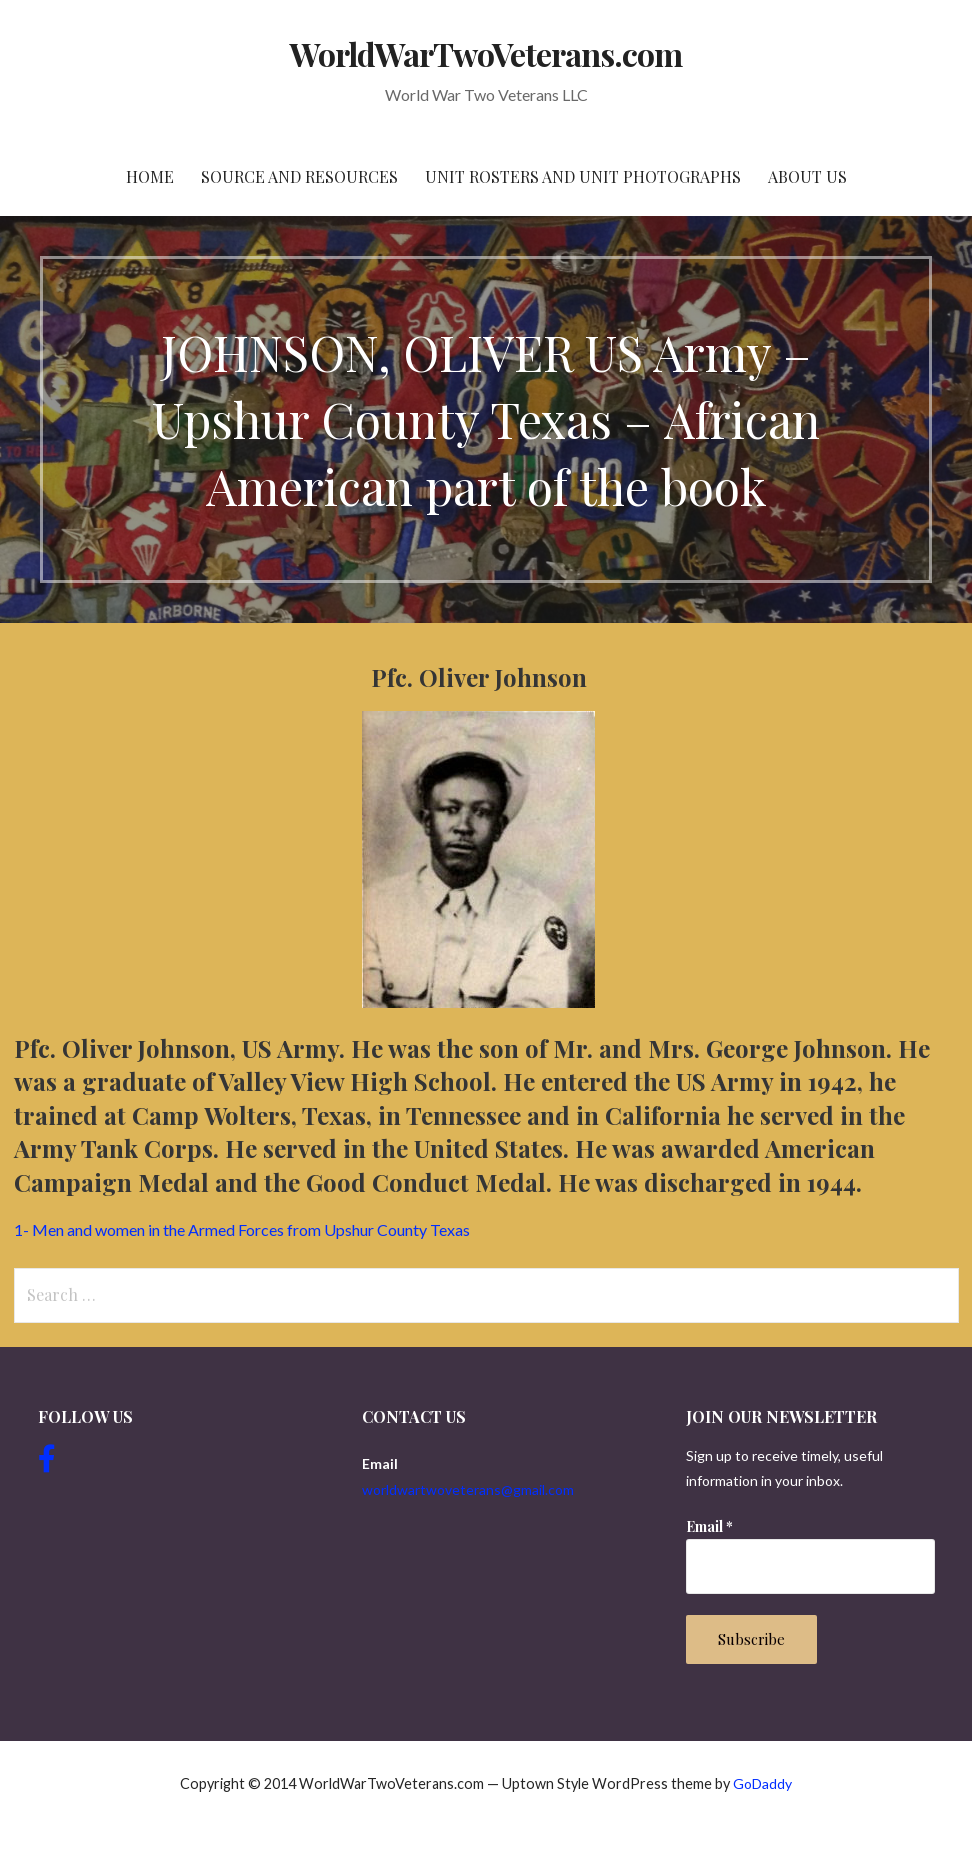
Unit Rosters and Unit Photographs (583, 176)
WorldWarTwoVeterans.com (486, 53)
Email (709, 1526)
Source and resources (299, 176)
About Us (807, 176)
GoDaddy (762, 1783)
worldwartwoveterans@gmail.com (468, 1489)
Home (150, 176)
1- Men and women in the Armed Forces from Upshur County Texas (242, 1229)
